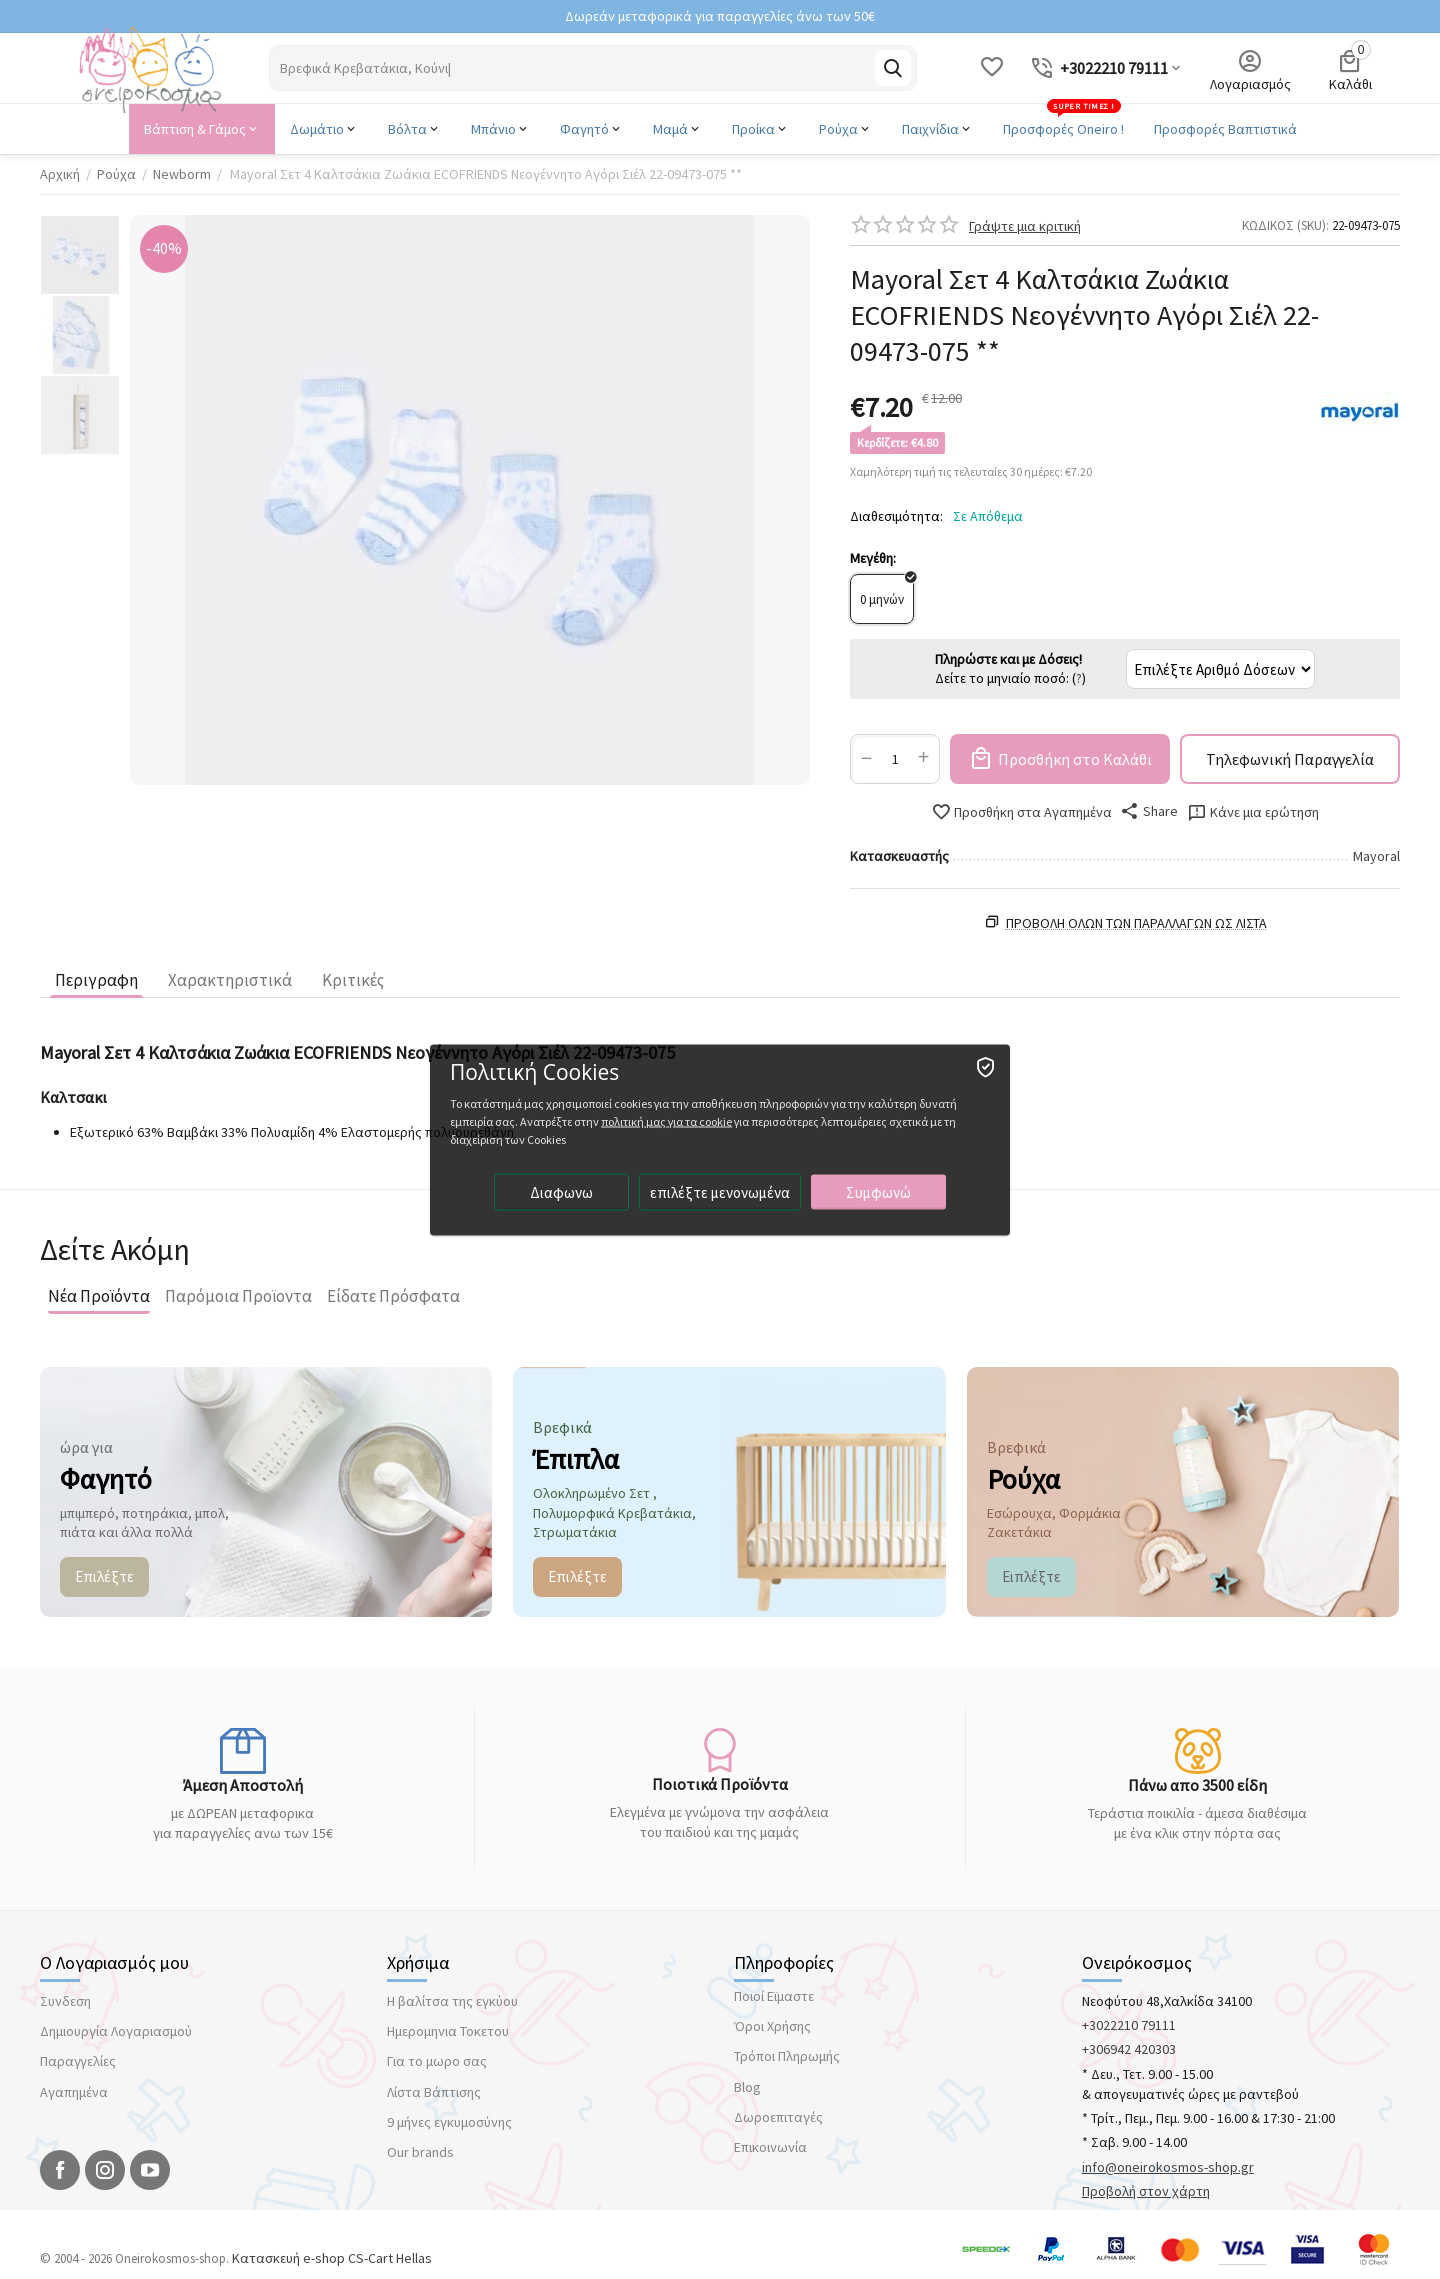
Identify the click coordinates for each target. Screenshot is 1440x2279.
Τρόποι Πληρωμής (787, 2056)
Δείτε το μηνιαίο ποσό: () (1010, 669)
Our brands (420, 2152)
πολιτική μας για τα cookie (666, 1120)
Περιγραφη (96, 980)
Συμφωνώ (878, 1191)
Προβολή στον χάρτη (1146, 2191)
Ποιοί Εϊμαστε (774, 1996)
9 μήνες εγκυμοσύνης (449, 2122)
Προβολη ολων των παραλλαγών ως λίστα (1136, 923)
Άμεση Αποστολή (243, 1785)
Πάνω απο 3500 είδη (1197, 1785)
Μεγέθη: (873, 558)
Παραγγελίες (78, 2061)
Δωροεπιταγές (778, 2117)
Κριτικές (353, 980)
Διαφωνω (561, 1191)
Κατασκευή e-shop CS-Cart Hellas (332, 2258)
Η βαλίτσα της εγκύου (452, 2001)
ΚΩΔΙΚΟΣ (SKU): (1285, 225)
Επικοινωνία (770, 2147)
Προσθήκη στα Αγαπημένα (1021, 812)
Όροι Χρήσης (772, 2026)
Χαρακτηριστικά (230, 980)
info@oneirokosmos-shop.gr (1168, 2167)
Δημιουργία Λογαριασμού (116, 2031)
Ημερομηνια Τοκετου (448, 2031)
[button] (1150, 811)
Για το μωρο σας (437, 2061)
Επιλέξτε (104, 1576)
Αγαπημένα (74, 2092)
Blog (747, 2087)
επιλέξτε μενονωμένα (720, 1191)
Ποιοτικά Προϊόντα (720, 1784)
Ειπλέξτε (1031, 1576)
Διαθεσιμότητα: (896, 516)
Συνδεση (65, 2001)
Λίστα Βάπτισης (434, 2092)
